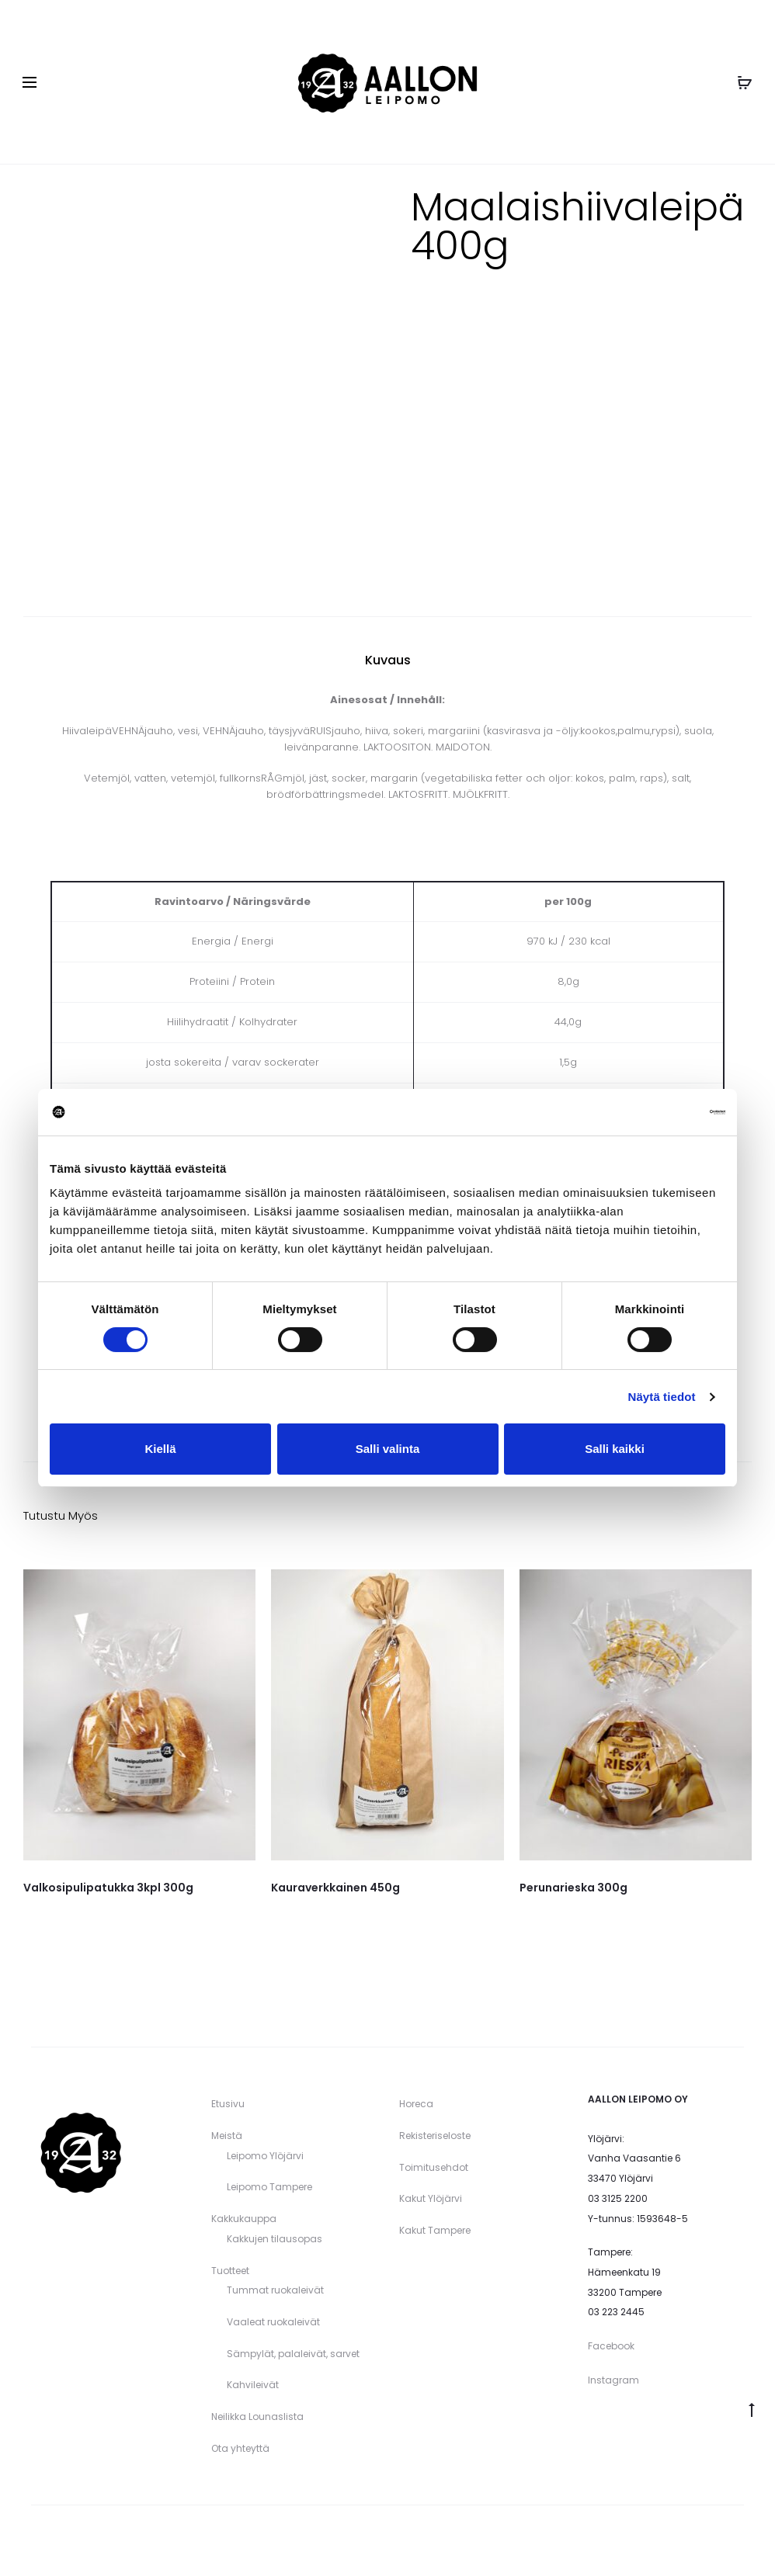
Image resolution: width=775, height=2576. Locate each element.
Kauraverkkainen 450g (335, 1887)
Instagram (613, 2380)
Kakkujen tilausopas (274, 2238)
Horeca (416, 2103)
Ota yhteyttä (240, 2448)
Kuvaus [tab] (388, 660)
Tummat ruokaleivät (275, 2290)
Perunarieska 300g (573, 1887)
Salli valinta (388, 1448)
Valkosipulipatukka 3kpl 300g (108, 1887)
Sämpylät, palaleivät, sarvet (293, 2353)
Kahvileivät (253, 2384)
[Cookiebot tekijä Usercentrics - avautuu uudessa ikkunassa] (657, 1112)
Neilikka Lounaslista (257, 2416)
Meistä (226, 2135)
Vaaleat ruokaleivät (273, 2321)
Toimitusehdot (433, 2167)
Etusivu (228, 2103)
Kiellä (160, 1448)
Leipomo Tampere (269, 2186)
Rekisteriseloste (435, 2135)
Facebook (611, 2345)
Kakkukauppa (243, 2218)
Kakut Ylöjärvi (430, 2198)
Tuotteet (230, 2270)
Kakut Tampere (435, 2230)
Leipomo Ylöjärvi (265, 2155)
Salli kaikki (615, 1448)
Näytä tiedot (662, 1396)
